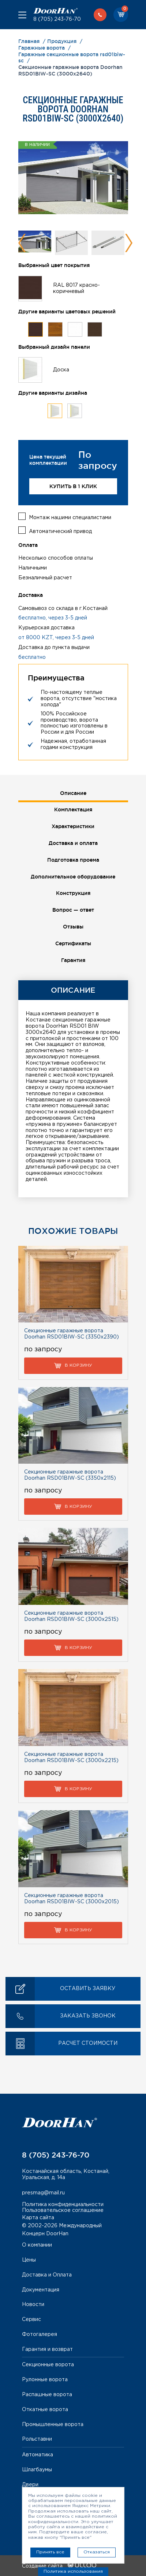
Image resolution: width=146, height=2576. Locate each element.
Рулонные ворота (45, 2380)
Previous (22, 243)
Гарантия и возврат (47, 2349)
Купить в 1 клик (73, 486)
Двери (30, 2485)
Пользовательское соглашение (63, 2210)
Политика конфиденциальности (63, 2204)
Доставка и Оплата (47, 2275)
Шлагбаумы (37, 2470)
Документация (40, 2290)
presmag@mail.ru (43, 2193)
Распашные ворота (47, 2394)
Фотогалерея (39, 2334)
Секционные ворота (48, 2365)
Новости (33, 2304)
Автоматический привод (60, 531)
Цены (29, 2260)
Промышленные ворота (52, 2424)
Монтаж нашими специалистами (70, 517)
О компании (37, 2245)
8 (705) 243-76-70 (57, 19)
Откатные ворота (45, 2409)
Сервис (31, 2319)
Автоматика (37, 2455)
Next (128, 243)
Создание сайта (59, 2566)
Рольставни (37, 2439)
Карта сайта (38, 2218)
